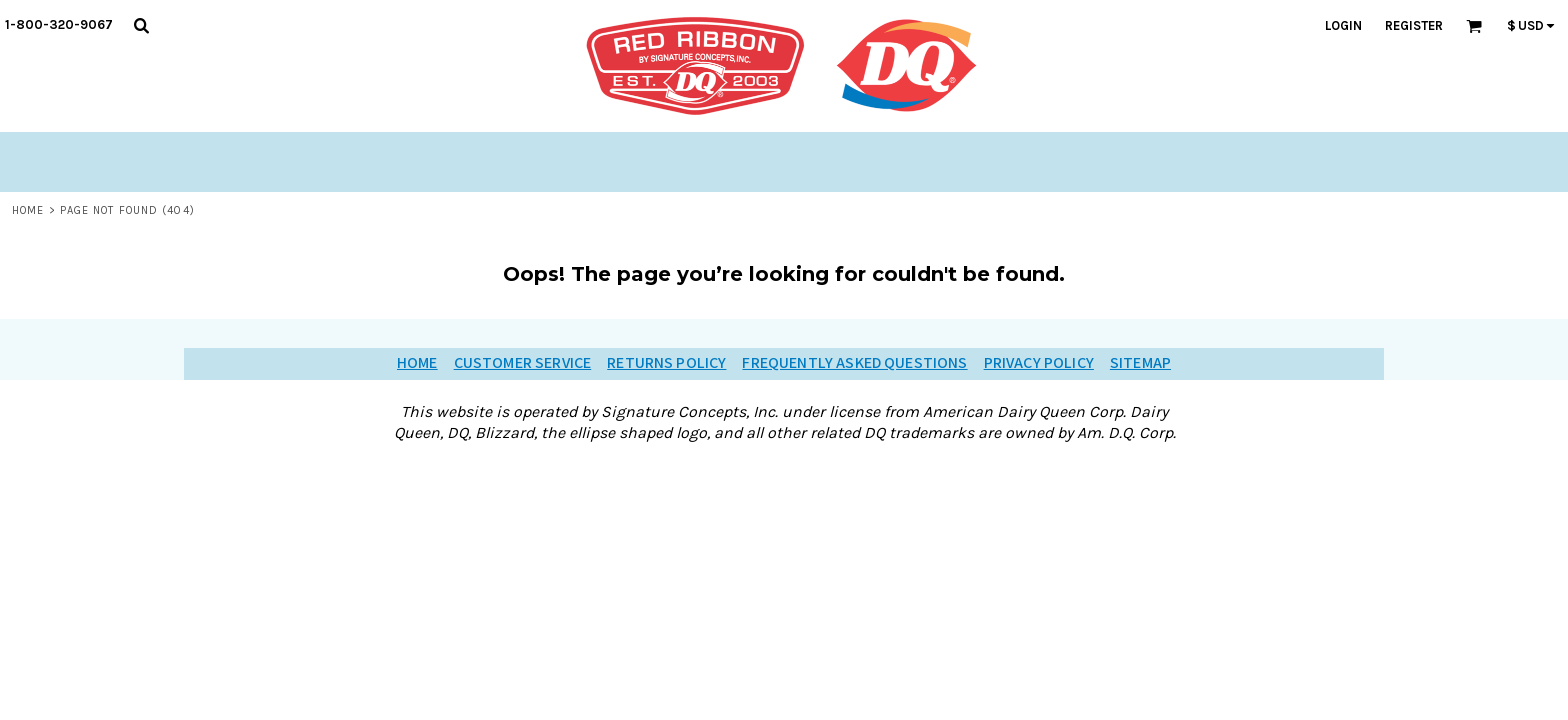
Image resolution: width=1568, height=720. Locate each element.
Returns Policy (666, 363)
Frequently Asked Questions (854, 363)
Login (1343, 25)
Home (28, 210)
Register (1414, 25)
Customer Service (523, 363)
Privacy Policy (1039, 363)
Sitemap (1140, 363)
